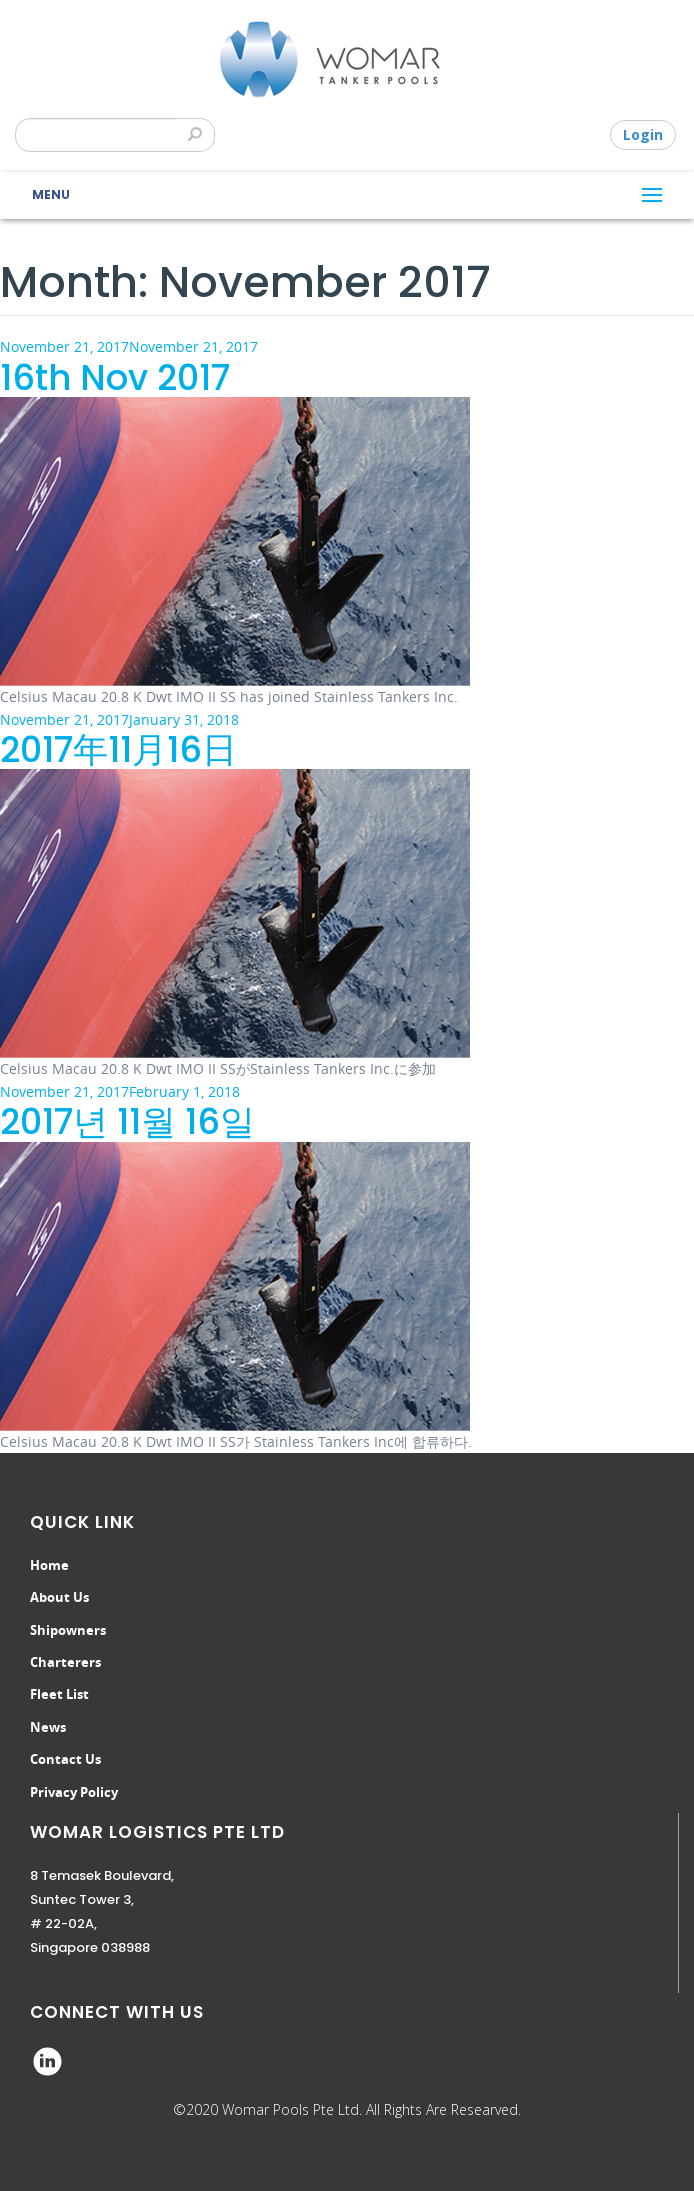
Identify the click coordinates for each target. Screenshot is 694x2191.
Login (643, 134)
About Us (59, 1597)
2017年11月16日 (118, 749)
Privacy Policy (74, 1792)
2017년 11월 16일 (127, 1121)
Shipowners (68, 1630)
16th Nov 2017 (115, 377)
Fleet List (59, 1694)
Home (49, 1565)
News (48, 1727)
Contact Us (65, 1759)
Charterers (65, 1662)
